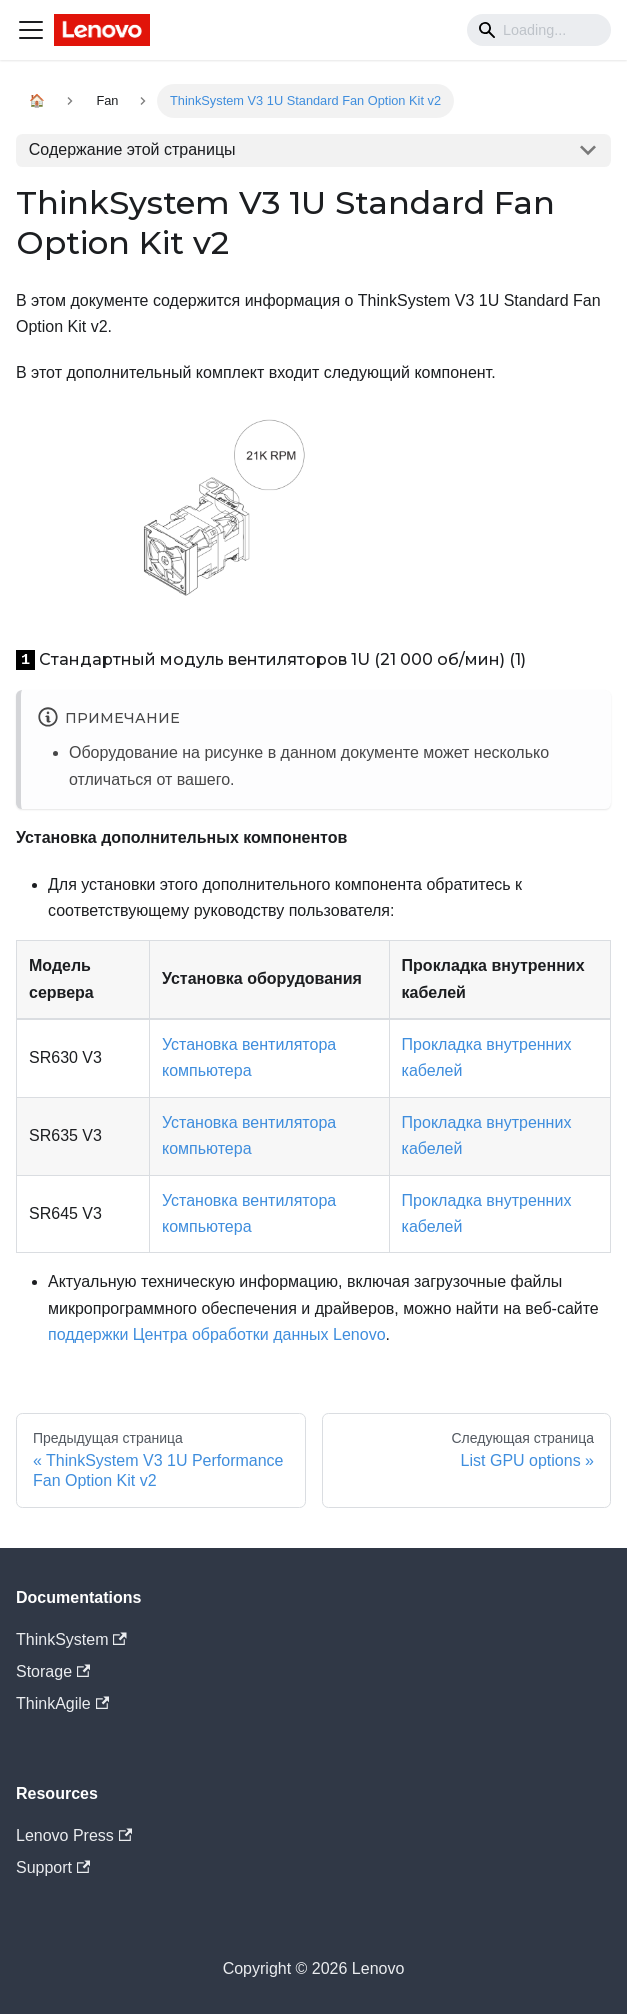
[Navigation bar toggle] (31, 30)
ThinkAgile (62, 1703)
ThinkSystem (71, 1639)
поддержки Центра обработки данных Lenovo (217, 1334)
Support (53, 1867)
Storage (53, 1671)
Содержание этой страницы (132, 149)
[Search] (539, 30)
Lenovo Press (74, 1835)
